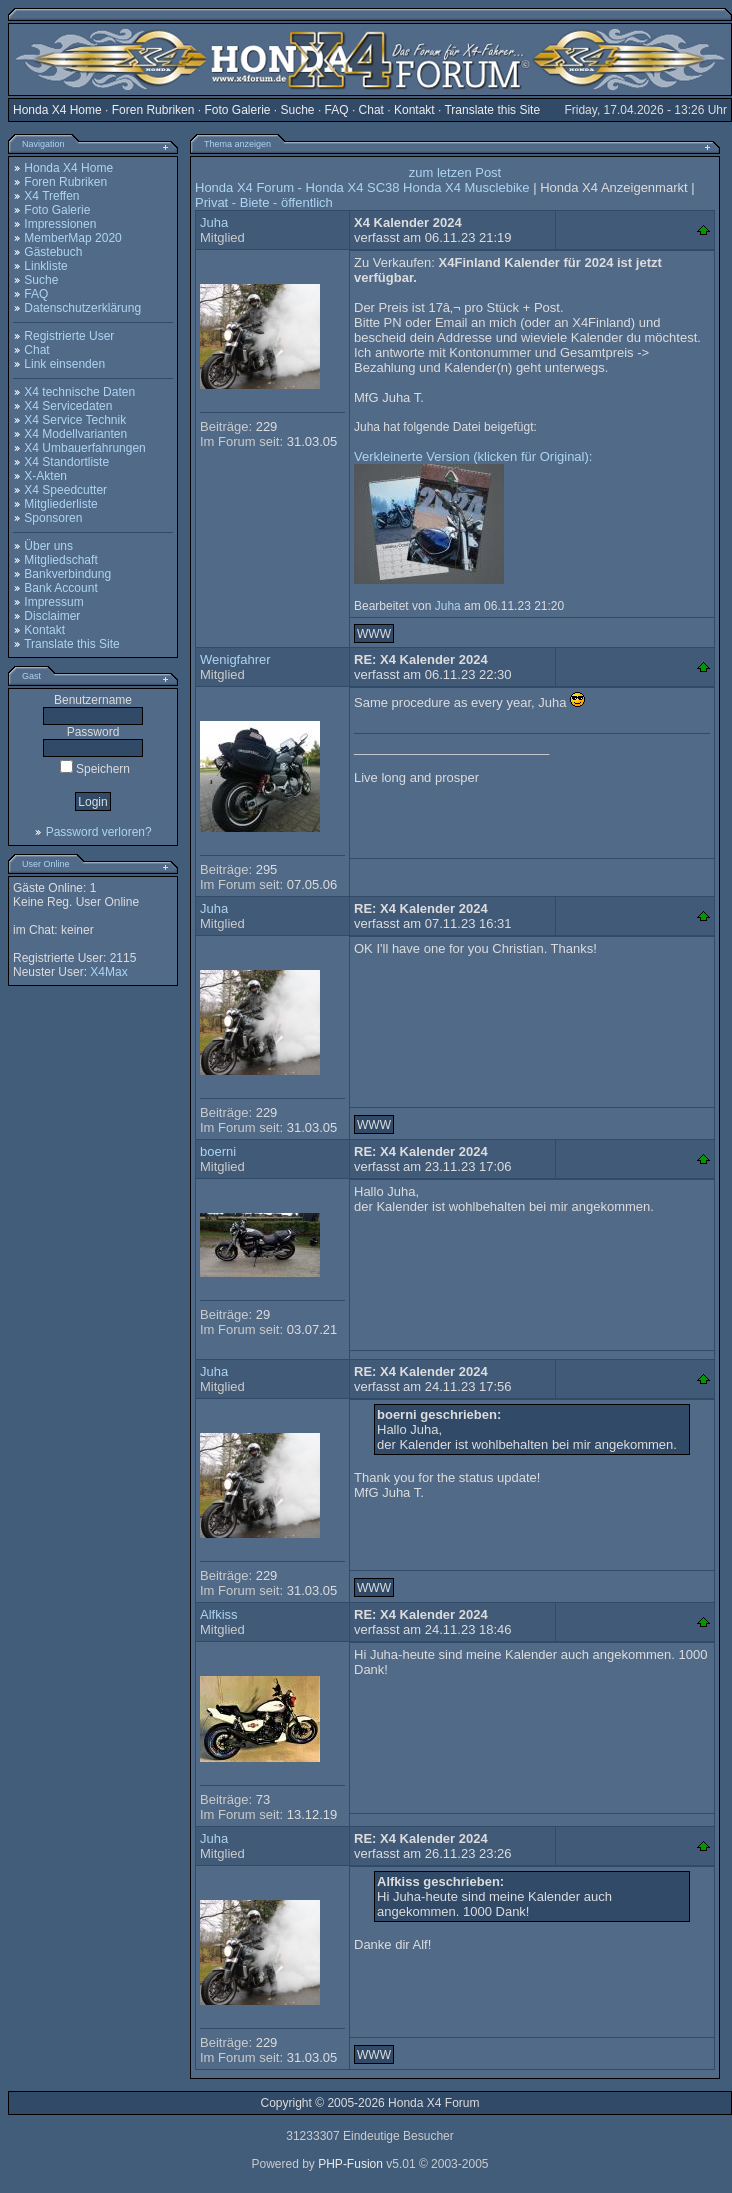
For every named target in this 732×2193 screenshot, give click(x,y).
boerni (218, 1151)
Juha (214, 222)
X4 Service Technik (75, 420)
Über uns (48, 546)
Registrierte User (69, 336)
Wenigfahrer (235, 659)
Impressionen (60, 224)
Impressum (53, 602)
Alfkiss (219, 1614)
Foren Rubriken (153, 110)
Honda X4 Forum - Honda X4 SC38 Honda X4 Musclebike (362, 187)
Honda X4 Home (57, 110)
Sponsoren (53, 518)
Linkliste (45, 266)
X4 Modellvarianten (75, 434)
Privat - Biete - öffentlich (264, 202)
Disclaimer (52, 616)
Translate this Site (492, 110)
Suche (298, 110)
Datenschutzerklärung (82, 308)
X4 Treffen (51, 196)
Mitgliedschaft (60, 560)
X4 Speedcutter (65, 490)
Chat (371, 110)
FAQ (337, 110)
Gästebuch (53, 252)
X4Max (108, 972)
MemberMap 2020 (72, 238)
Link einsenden (64, 364)
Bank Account (60, 588)
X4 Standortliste (66, 462)
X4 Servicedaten (68, 406)
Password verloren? (99, 832)
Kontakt (414, 110)
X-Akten (45, 476)
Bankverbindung (67, 574)
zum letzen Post (455, 172)
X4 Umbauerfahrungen (84, 448)
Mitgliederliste (60, 504)
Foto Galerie (237, 110)
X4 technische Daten (79, 392)
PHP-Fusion (350, 2164)
